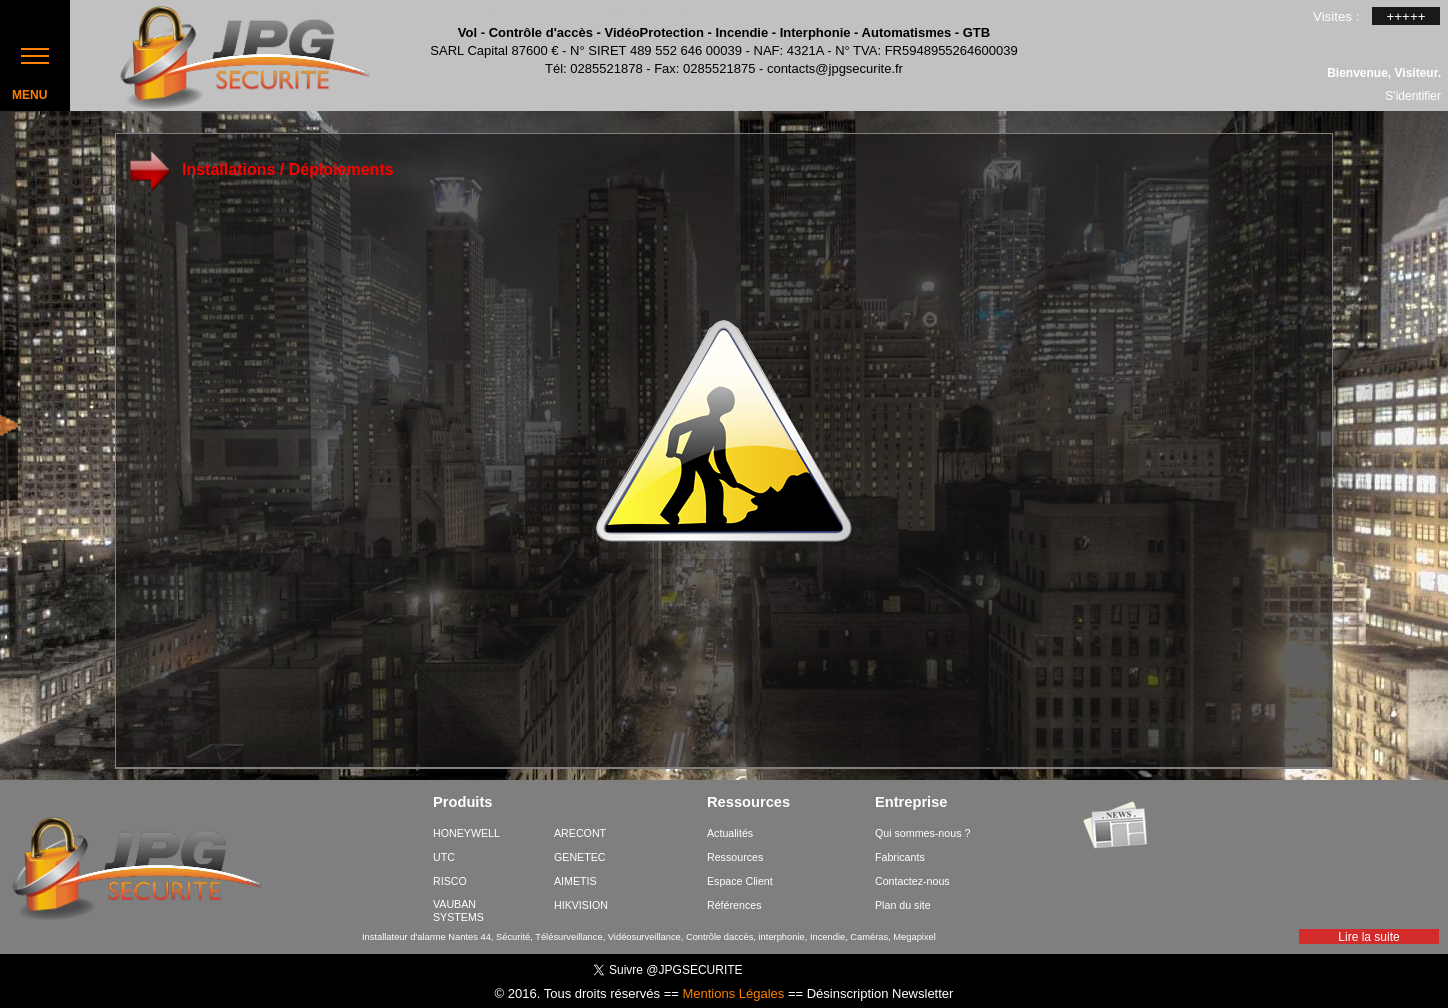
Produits (462, 803)
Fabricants (900, 857)
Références (734, 905)
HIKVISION (581, 905)
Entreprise (911, 803)
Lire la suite (1368, 937)
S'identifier (1413, 95)
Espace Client (740, 881)
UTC (444, 857)
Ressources (748, 803)
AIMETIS (575, 881)
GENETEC (580, 857)
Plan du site (903, 905)
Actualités (730, 833)
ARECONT (580, 833)
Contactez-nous (912, 881)
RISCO (450, 881)
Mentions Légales (733, 993)
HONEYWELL (466, 833)
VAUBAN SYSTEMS (458, 910)
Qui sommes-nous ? (922, 833)
